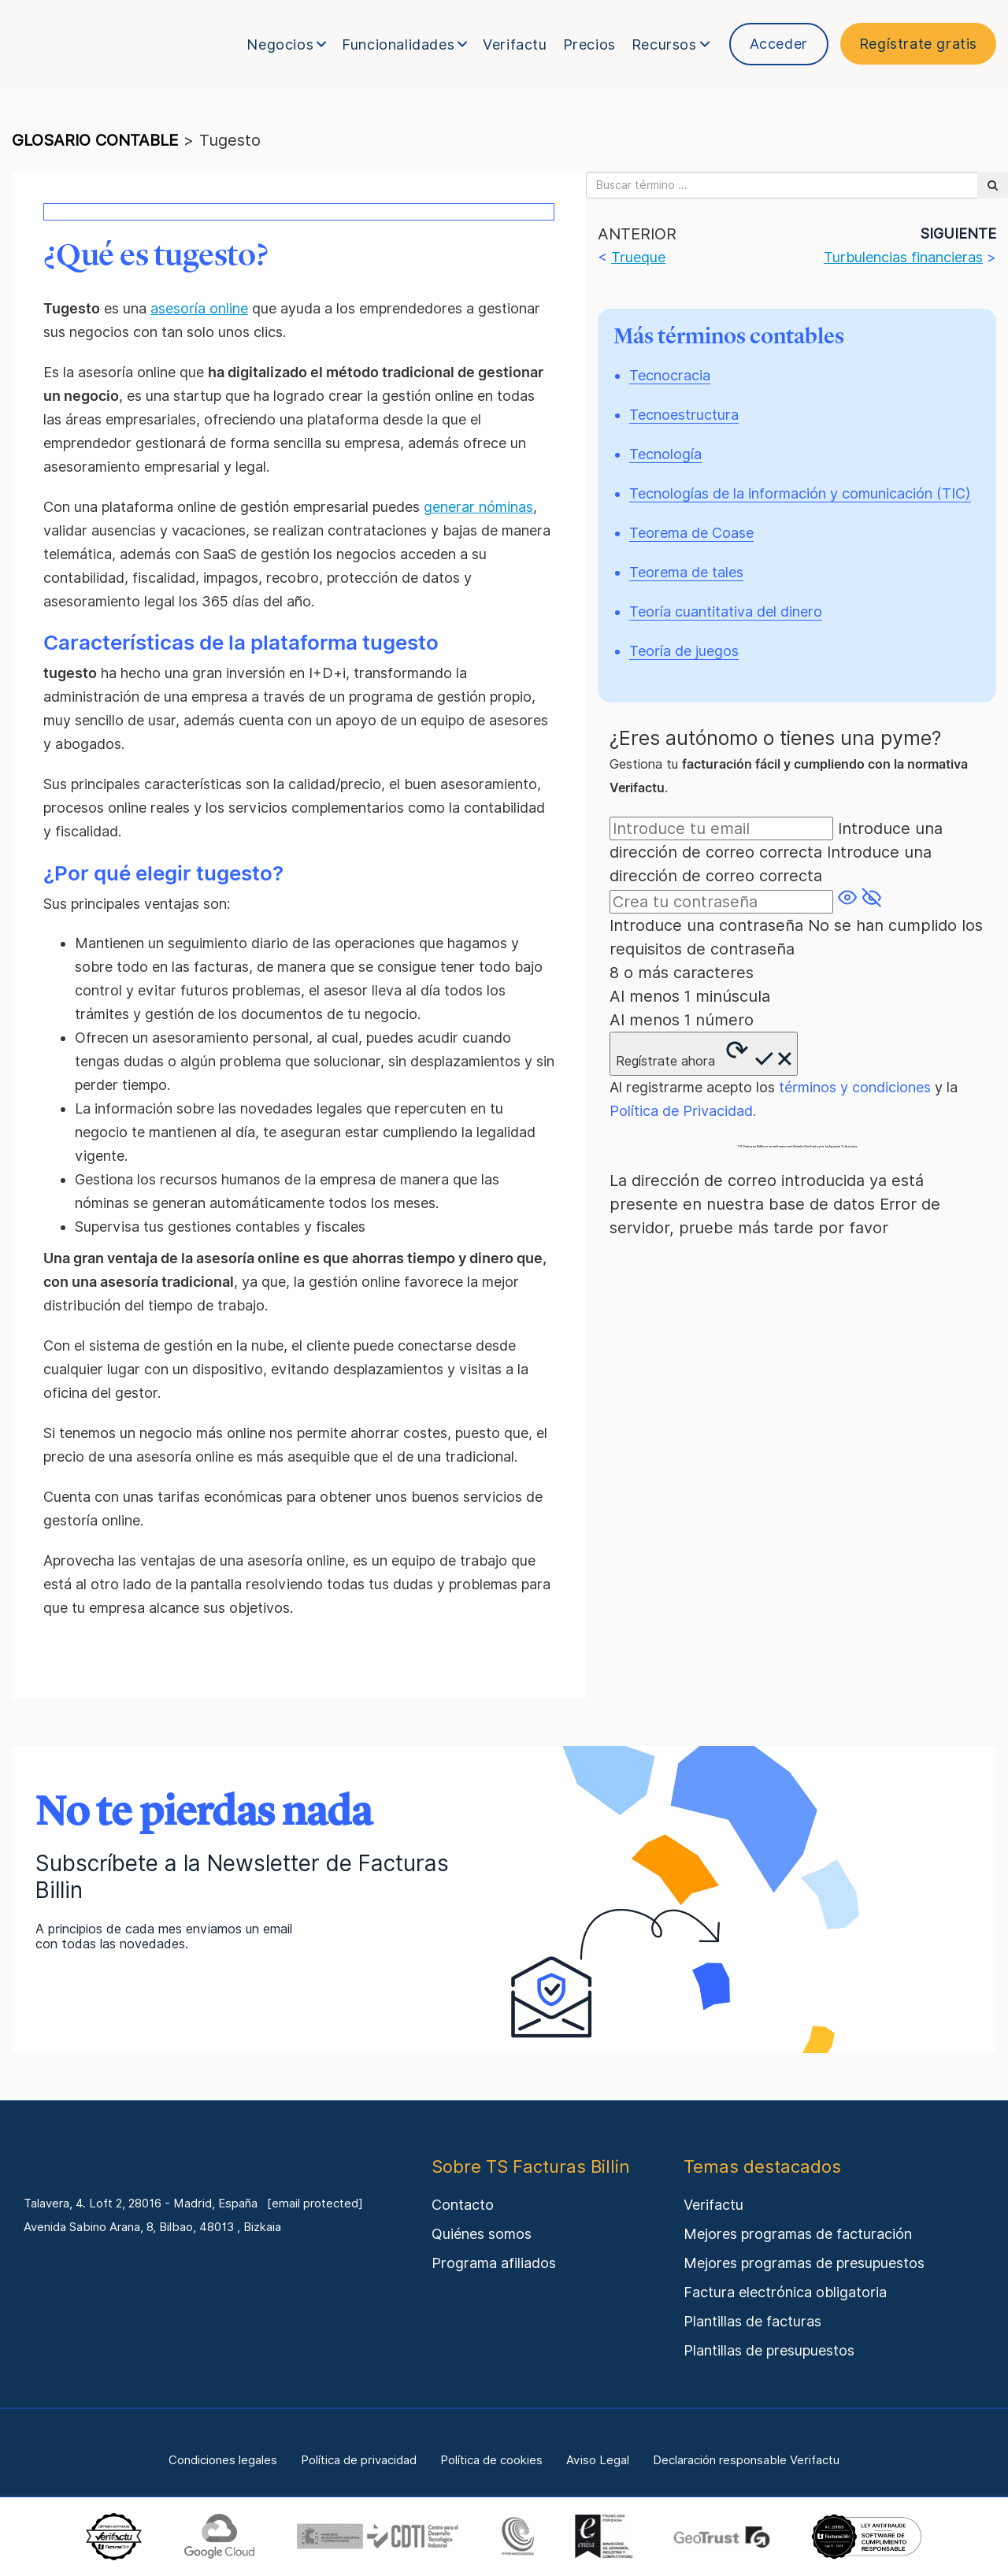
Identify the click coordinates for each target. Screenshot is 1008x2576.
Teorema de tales (686, 572)
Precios (589, 44)
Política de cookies (491, 2460)
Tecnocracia (669, 375)
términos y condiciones (855, 1087)
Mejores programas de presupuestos (804, 2263)
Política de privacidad (359, 2460)
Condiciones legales (223, 2460)
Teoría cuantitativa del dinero (725, 611)
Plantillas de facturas (752, 2321)
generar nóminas (478, 507)
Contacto (463, 2204)
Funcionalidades (404, 44)
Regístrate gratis (918, 43)
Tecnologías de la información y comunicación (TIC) (800, 493)
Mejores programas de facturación (798, 2234)
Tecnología (665, 454)
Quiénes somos (482, 2234)
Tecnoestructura (684, 414)
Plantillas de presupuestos (769, 2350)
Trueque (638, 257)
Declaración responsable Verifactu (746, 2460)
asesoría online (199, 308)
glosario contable (95, 140)
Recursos (671, 44)
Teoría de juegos (684, 651)
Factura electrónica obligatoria (785, 2292)
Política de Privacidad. (683, 1111)
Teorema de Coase (691, 532)
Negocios (286, 44)
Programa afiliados (494, 2263)
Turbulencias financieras (903, 257)
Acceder (779, 43)
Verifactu (515, 44)
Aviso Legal (597, 2460)
